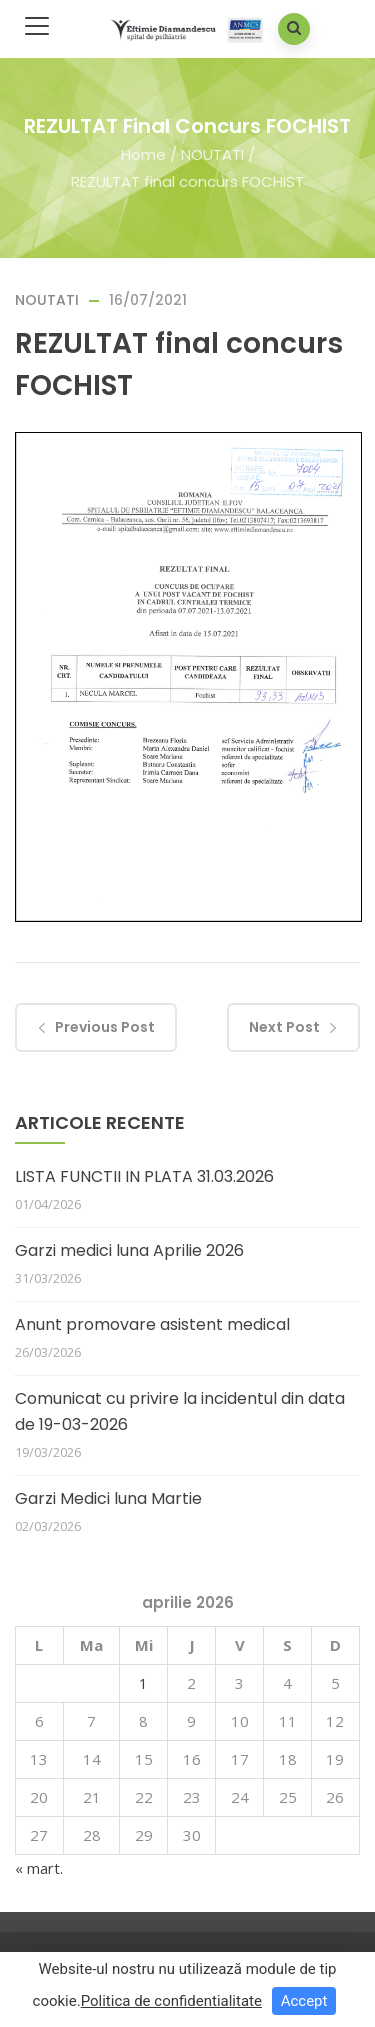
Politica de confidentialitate (171, 2001)
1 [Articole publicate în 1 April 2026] (143, 1683)
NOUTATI (212, 154)
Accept (304, 2001)
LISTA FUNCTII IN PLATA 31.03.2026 (144, 1176)
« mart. (39, 1868)
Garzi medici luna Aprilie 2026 (129, 1250)
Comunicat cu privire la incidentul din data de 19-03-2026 (180, 1411)
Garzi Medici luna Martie (108, 1498)
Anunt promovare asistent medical (152, 1324)
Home (143, 154)
